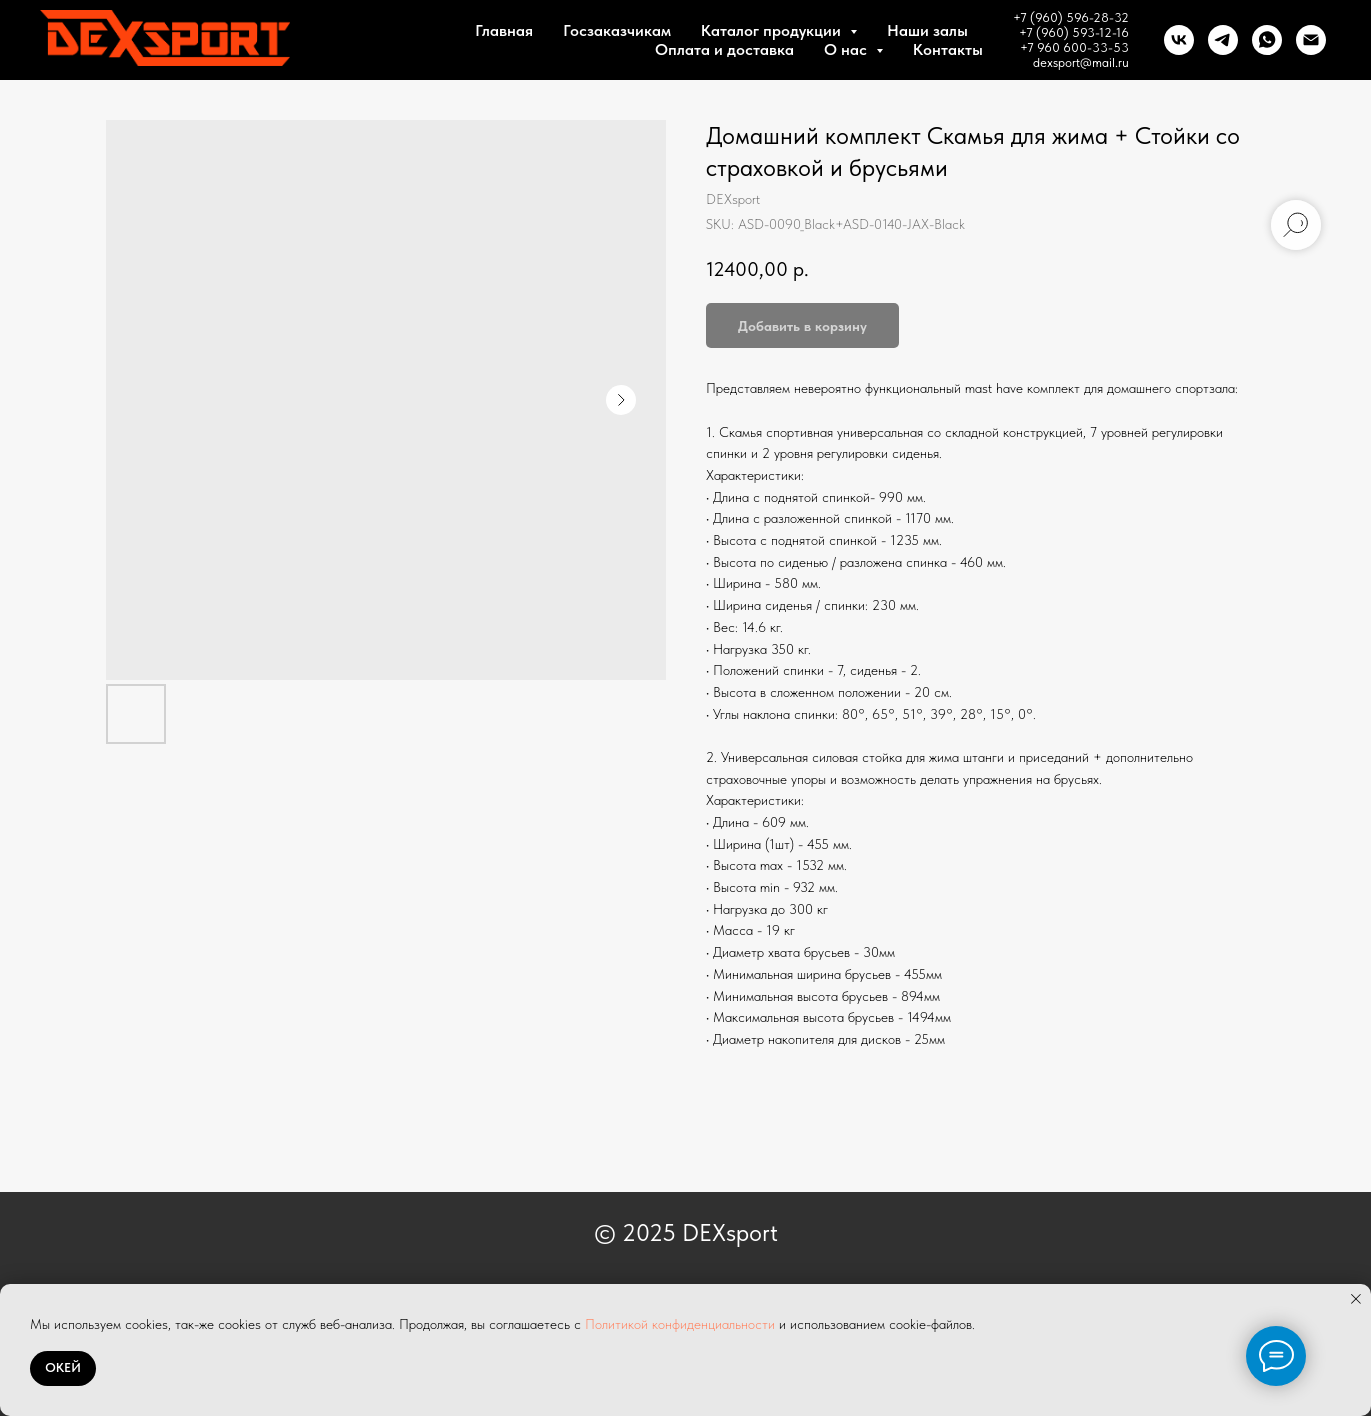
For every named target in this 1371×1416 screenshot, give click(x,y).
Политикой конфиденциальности (680, 1324)
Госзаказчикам (617, 30)
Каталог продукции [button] (773, 30)
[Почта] (1311, 40)
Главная (504, 30)
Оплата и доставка (724, 49)
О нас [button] (847, 49)
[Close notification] (1356, 1299)
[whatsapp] (1267, 40)
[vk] (1179, 40)
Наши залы (927, 30)
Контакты (948, 49)
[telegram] (1223, 40)
